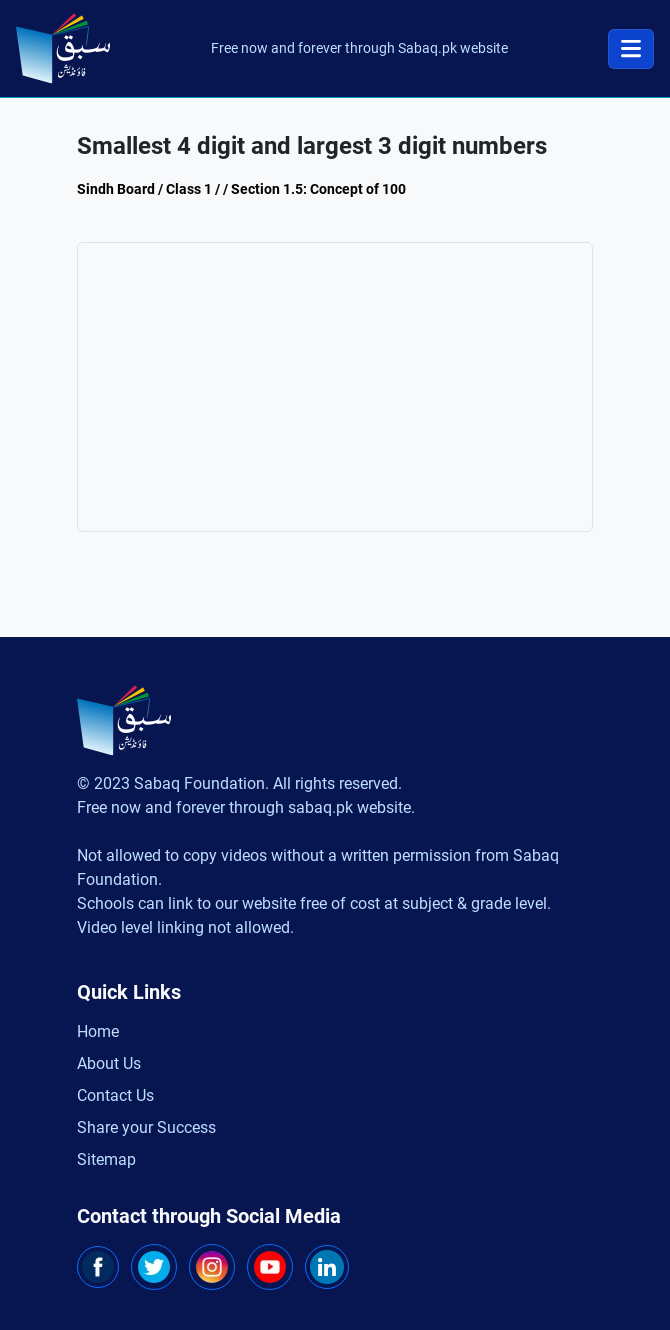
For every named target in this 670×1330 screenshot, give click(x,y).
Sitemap (106, 1159)
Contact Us (115, 1095)
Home (98, 1031)
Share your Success (146, 1127)
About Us (109, 1063)
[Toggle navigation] (631, 49)
